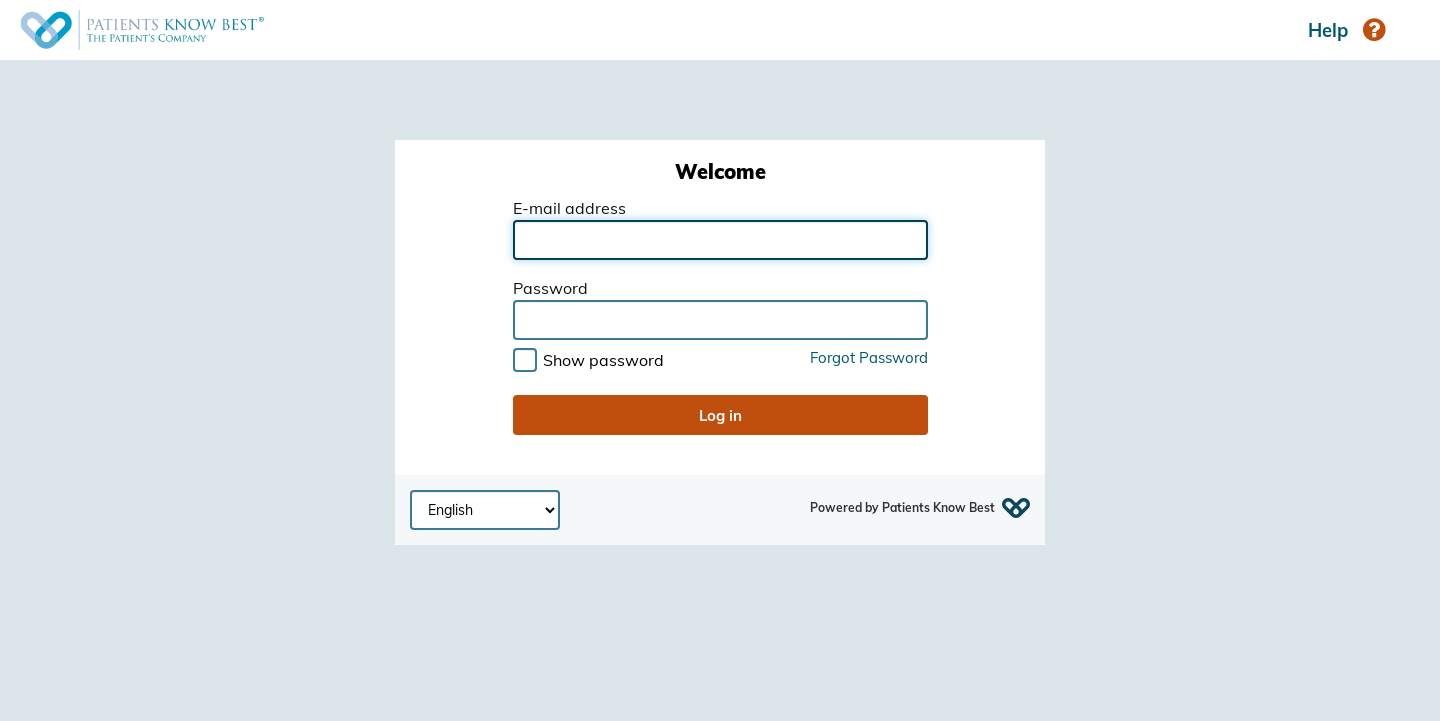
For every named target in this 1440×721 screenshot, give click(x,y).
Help (1346, 30)
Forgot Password (869, 358)
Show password (603, 360)
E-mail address (569, 209)
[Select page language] (485, 510)
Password (550, 289)
